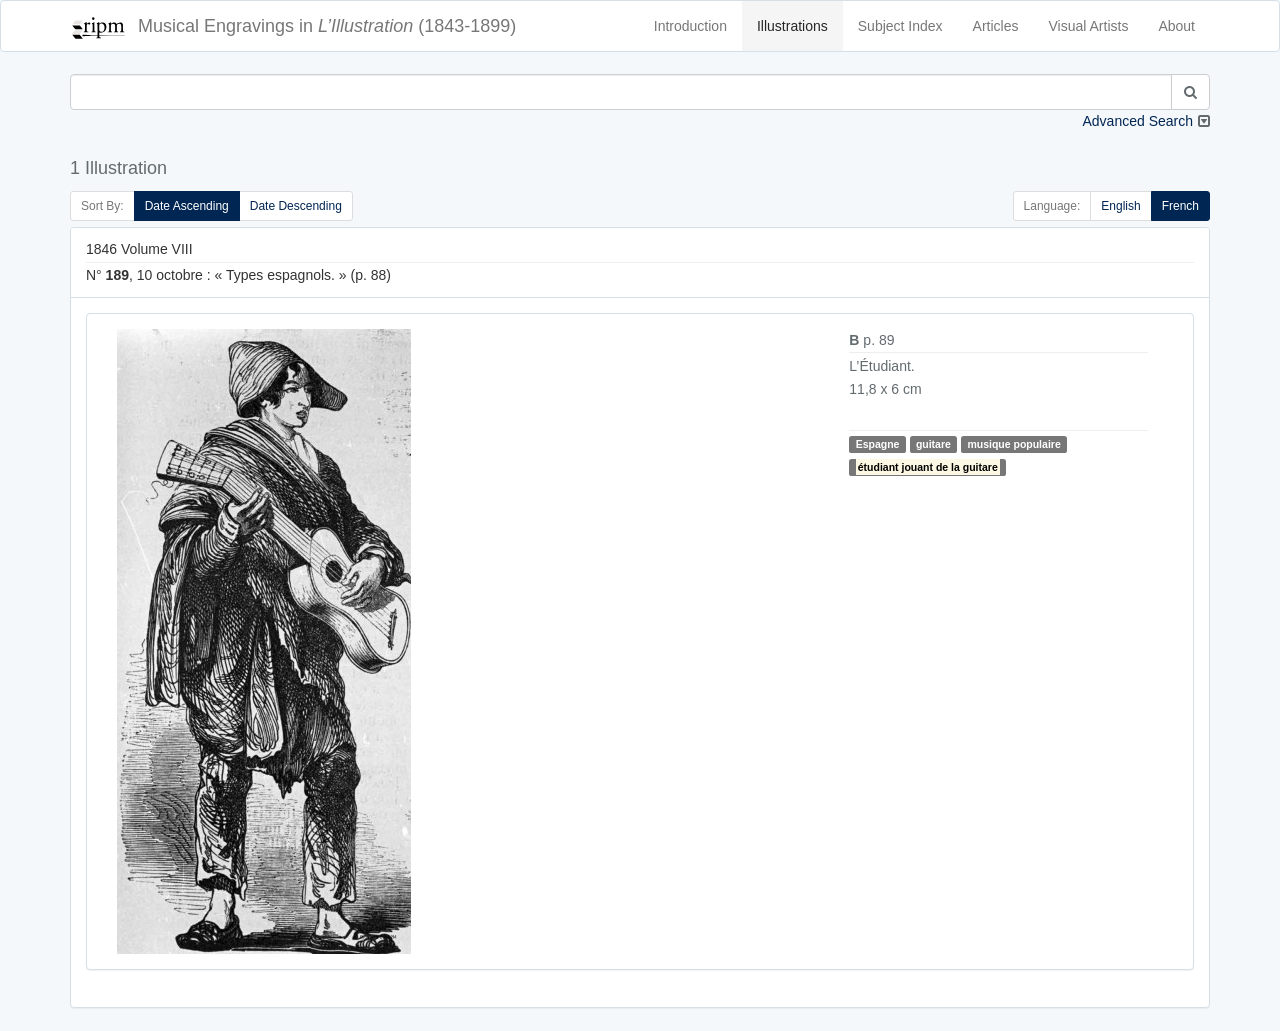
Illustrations (792, 26)
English (1120, 206)
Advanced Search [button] (1137, 121)
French (1180, 206)
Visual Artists (1089, 26)
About (1176, 26)
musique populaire (1013, 444)
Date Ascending (187, 206)
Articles (996, 26)
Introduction (690, 26)
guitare (933, 444)
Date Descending (296, 206)
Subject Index (900, 26)
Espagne (878, 444)
